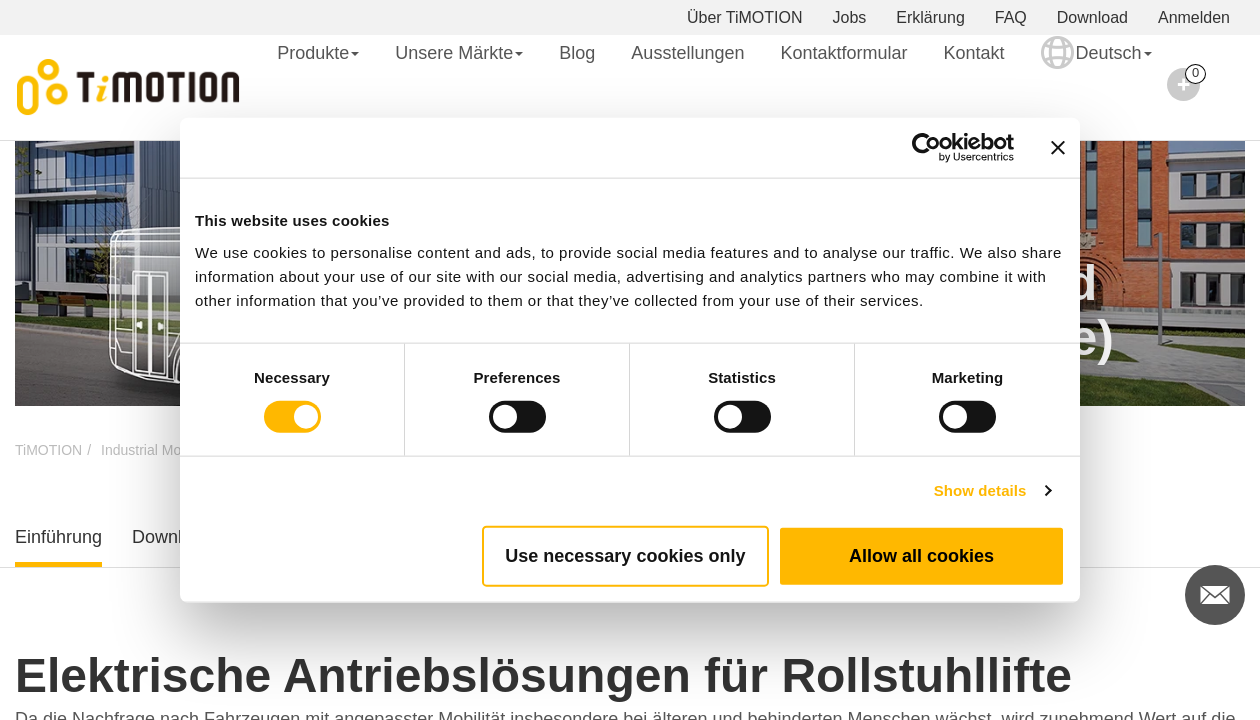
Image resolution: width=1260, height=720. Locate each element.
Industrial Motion (152, 450)
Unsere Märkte (459, 53)
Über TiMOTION (745, 17)
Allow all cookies (921, 555)
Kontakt (974, 53)
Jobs (850, 17)
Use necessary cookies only (625, 555)
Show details (980, 490)
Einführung (58, 537)
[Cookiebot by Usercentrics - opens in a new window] (926, 148)
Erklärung (930, 17)
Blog (577, 53)
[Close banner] (1058, 148)
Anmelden (1194, 17)
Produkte (318, 53)
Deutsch (1096, 66)
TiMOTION (48, 450)
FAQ (1011, 17)
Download (1092, 17)
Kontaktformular (843, 53)
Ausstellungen (687, 53)
